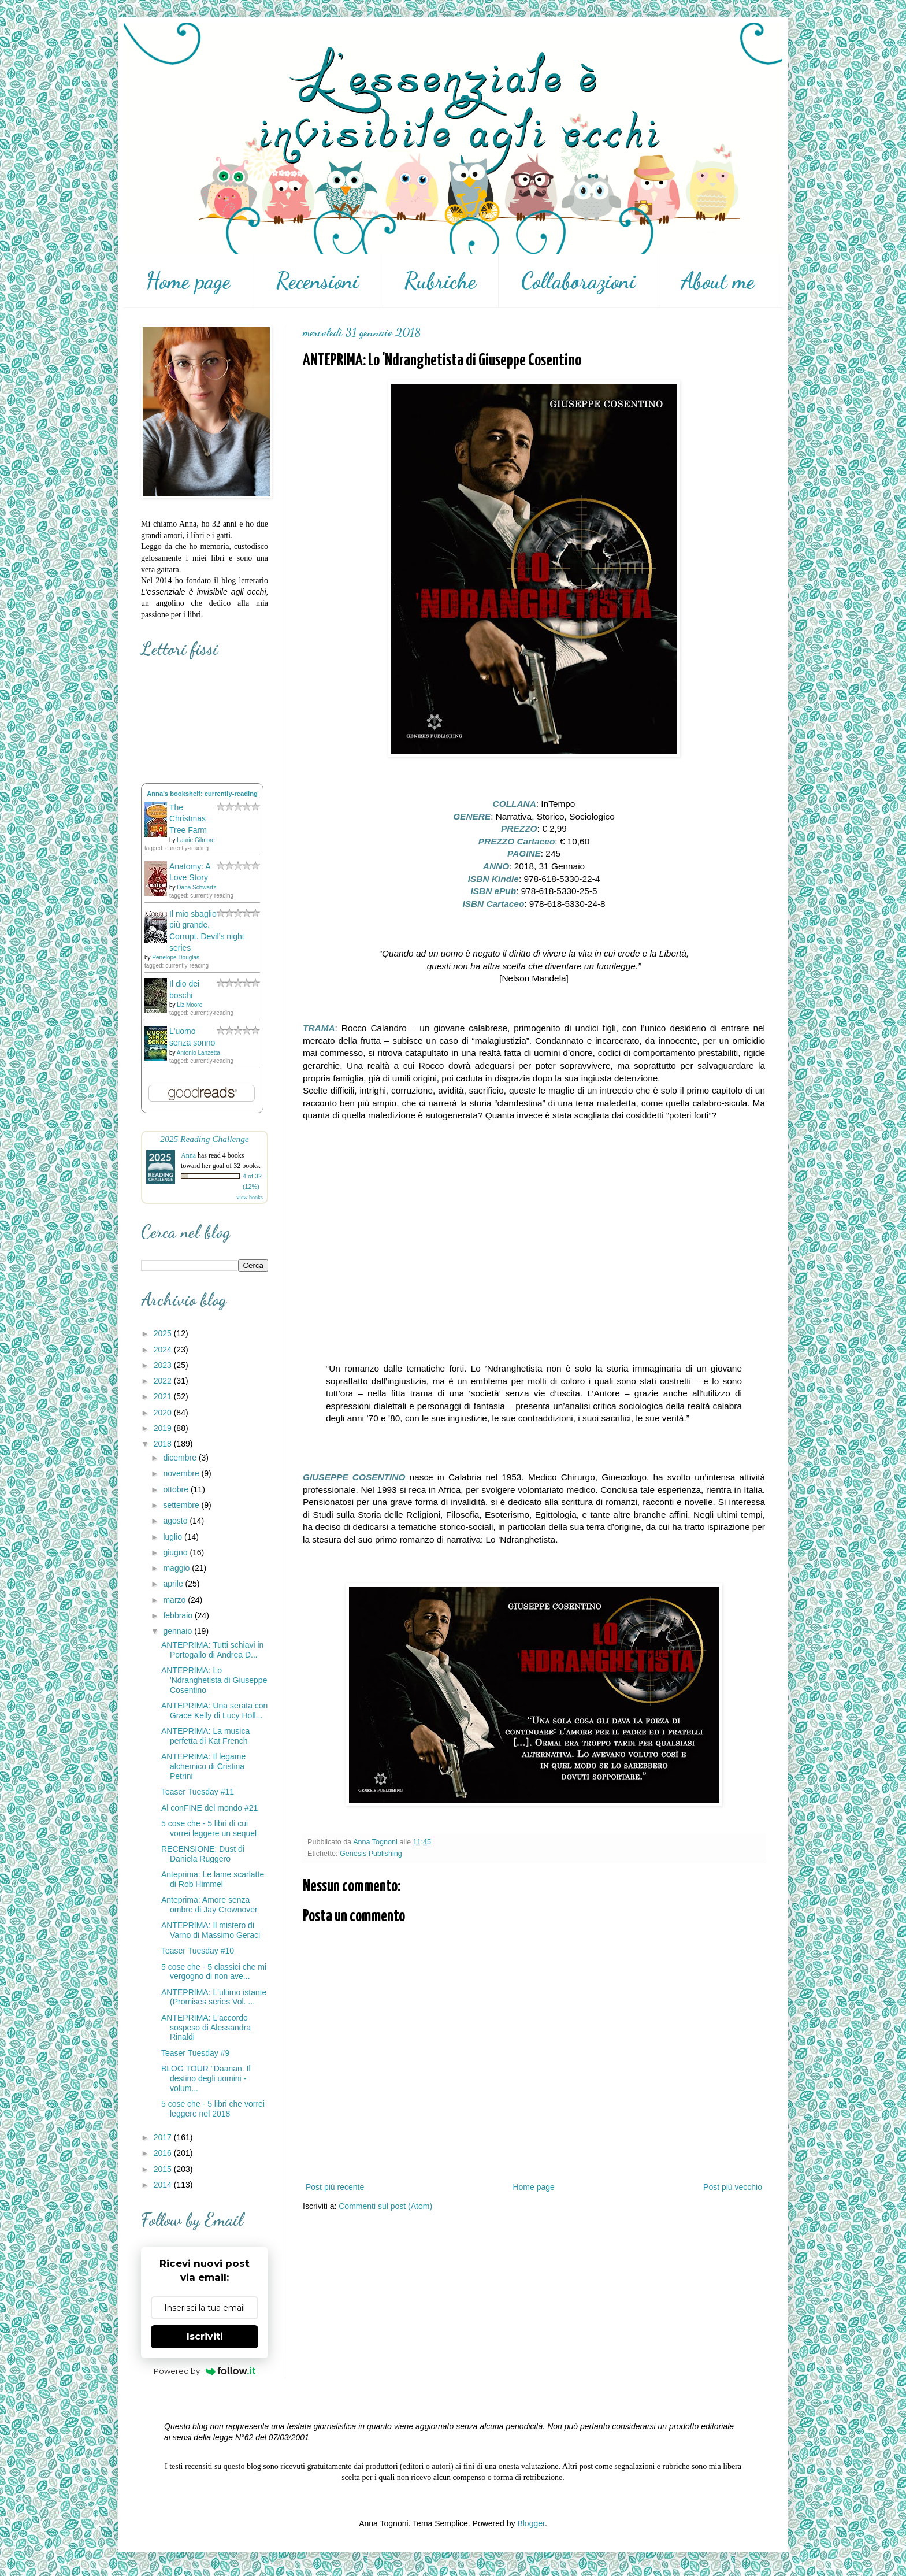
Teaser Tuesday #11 (197, 1791)
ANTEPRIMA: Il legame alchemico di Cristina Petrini (203, 1766)
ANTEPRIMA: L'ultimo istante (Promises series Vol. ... (213, 1997)
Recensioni (317, 281)
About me (718, 281)
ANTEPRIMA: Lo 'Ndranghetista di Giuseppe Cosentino (214, 1680)
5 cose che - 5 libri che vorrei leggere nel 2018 (213, 2108)
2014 (164, 2184)
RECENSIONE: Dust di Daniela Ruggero (202, 1853)
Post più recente (335, 2187)
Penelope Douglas (175, 957)
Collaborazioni (578, 281)
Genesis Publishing (371, 1853)
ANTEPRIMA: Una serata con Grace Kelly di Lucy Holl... (214, 1710)
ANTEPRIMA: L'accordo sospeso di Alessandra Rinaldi (206, 2027)
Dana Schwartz (196, 887)
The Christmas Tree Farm (188, 819)
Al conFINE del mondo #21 (209, 1808)
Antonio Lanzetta (198, 1053)
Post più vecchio (732, 2187)
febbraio (178, 1615)
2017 (164, 2137)
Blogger (530, 2523)
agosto (176, 1520)
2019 (164, 1428)
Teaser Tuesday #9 (195, 2053)
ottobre (176, 1489)
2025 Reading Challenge (204, 1139)
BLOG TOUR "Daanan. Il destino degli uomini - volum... (206, 2078)
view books (249, 1197)
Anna (188, 1155)
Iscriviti (205, 2336)
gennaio (178, 1631)
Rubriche (440, 281)
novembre (182, 1473)
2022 (164, 1380)
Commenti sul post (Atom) (385, 2206)
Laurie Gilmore (196, 840)
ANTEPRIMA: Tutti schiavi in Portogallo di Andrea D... (212, 1649)
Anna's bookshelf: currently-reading (202, 793)
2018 (164, 1443)
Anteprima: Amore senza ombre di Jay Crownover (209, 1904)
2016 (164, 2153)
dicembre (180, 1457)
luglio (173, 1536)
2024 (164, 1349)
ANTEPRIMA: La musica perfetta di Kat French (205, 1735)
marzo (175, 1599)
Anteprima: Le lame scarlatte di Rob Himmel (212, 1879)
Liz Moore (189, 1005)
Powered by (205, 2370)
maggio (177, 1568)
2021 (164, 1396)
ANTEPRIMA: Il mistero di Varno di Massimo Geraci (210, 1930)
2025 (164, 1333)
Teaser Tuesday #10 (197, 1950)
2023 (164, 1365)
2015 (164, 2169)
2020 (164, 1412)
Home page (188, 281)
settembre (182, 1505)
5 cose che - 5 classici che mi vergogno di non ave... (213, 1971)
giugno (176, 1552)
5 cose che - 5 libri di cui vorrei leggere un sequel (209, 1828)
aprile (174, 1583)
